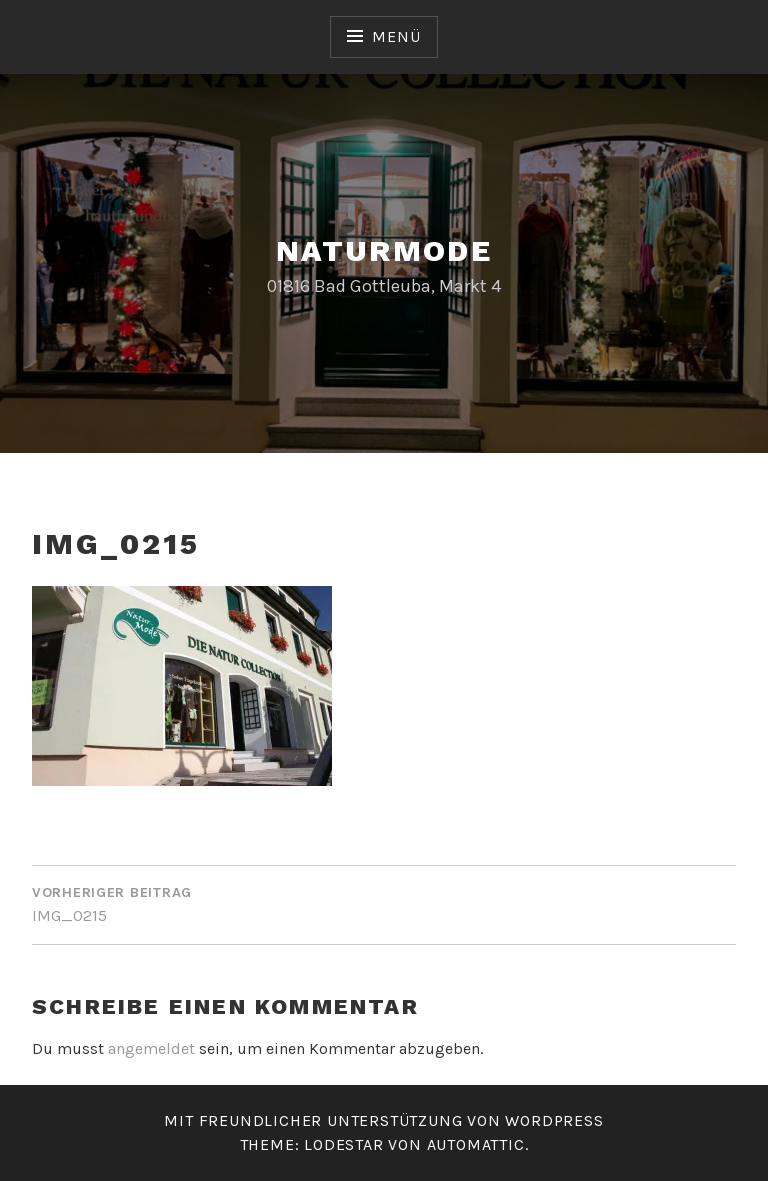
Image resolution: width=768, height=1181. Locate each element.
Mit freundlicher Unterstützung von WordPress (383, 1120)
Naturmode (384, 250)
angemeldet (151, 1048)
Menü (396, 36)
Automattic (476, 1144)
